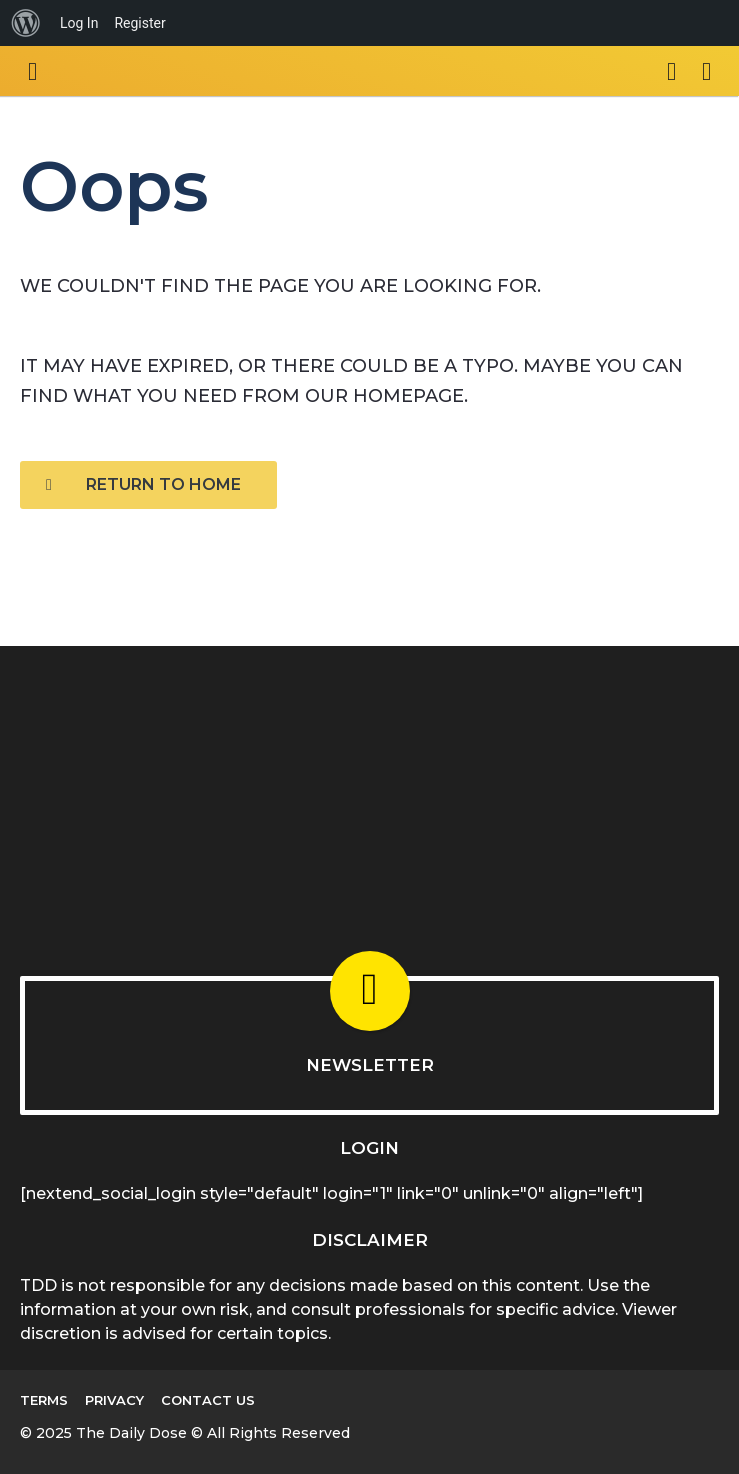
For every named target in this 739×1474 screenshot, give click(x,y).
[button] (32, 71)
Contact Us (208, 1400)
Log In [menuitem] (79, 23)
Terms (44, 1400)
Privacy (114, 1400)
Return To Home (143, 484)
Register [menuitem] (139, 23)
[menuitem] (26, 23)
